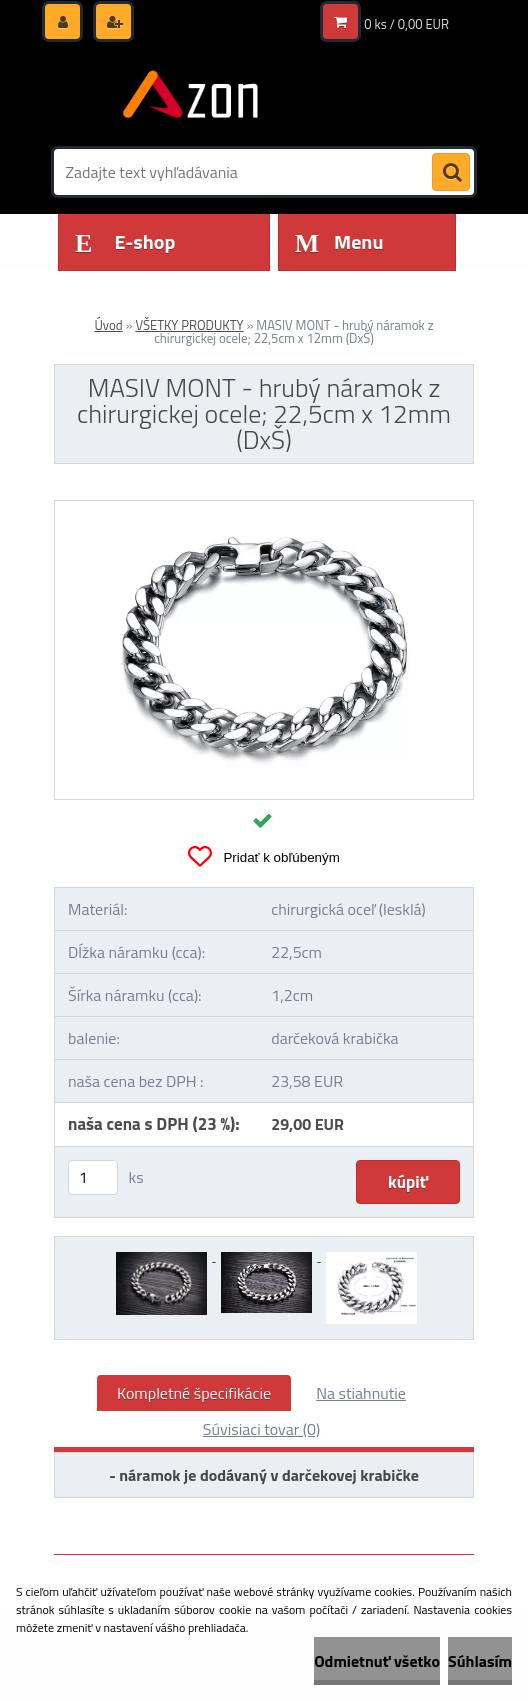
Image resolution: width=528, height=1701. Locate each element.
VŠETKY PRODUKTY (189, 325)
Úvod (108, 325)
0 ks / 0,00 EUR (406, 24)
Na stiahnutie (361, 1393)
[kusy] (93, 1177)
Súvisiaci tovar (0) (261, 1429)
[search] (451, 173)
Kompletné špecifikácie (194, 1393)
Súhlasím (480, 1661)
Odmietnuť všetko (377, 1661)
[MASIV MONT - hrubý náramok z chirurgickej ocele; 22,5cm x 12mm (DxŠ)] (264, 509)
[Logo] (191, 97)
